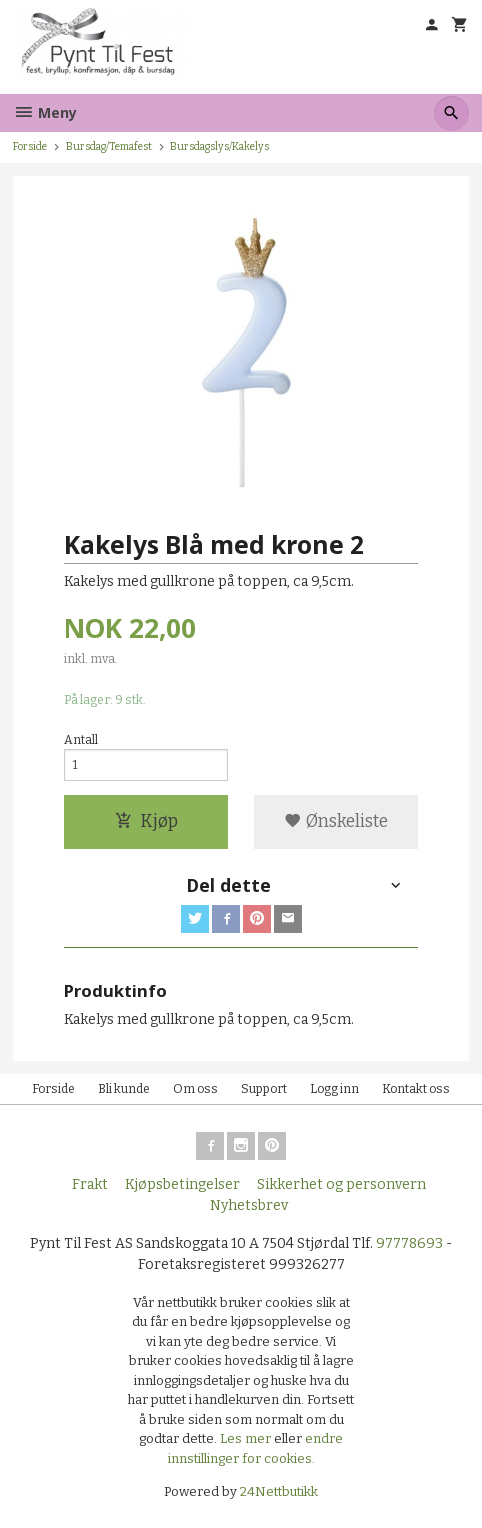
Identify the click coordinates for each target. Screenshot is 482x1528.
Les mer (247, 1438)
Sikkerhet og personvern (341, 1184)
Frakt (90, 1184)
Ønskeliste (336, 821)
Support (264, 1089)
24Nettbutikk (279, 1491)
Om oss (195, 1089)
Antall (81, 740)
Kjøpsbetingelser (182, 1184)
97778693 (409, 1243)
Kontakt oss (416, 1089)
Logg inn (334, 1089)
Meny (45, 112)
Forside (30, 146)
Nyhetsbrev (249, 1205)
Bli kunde (124, 1089)
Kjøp (146, 821)
